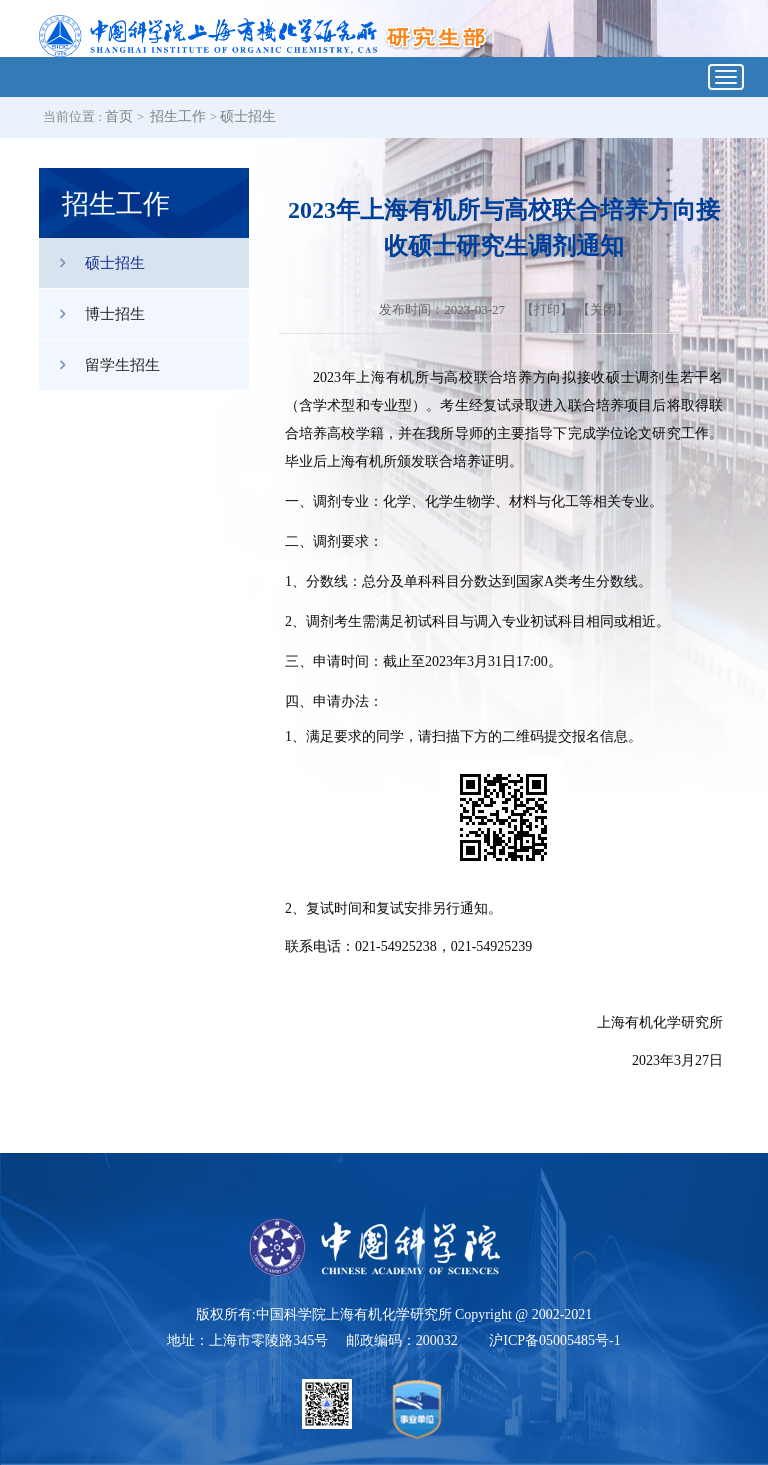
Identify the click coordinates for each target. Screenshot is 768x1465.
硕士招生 (248, 116)
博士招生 (92, 314)
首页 (119, 116)
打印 (547, 309)
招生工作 (178, 116)
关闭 (603, 309)
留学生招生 (99, 365)
